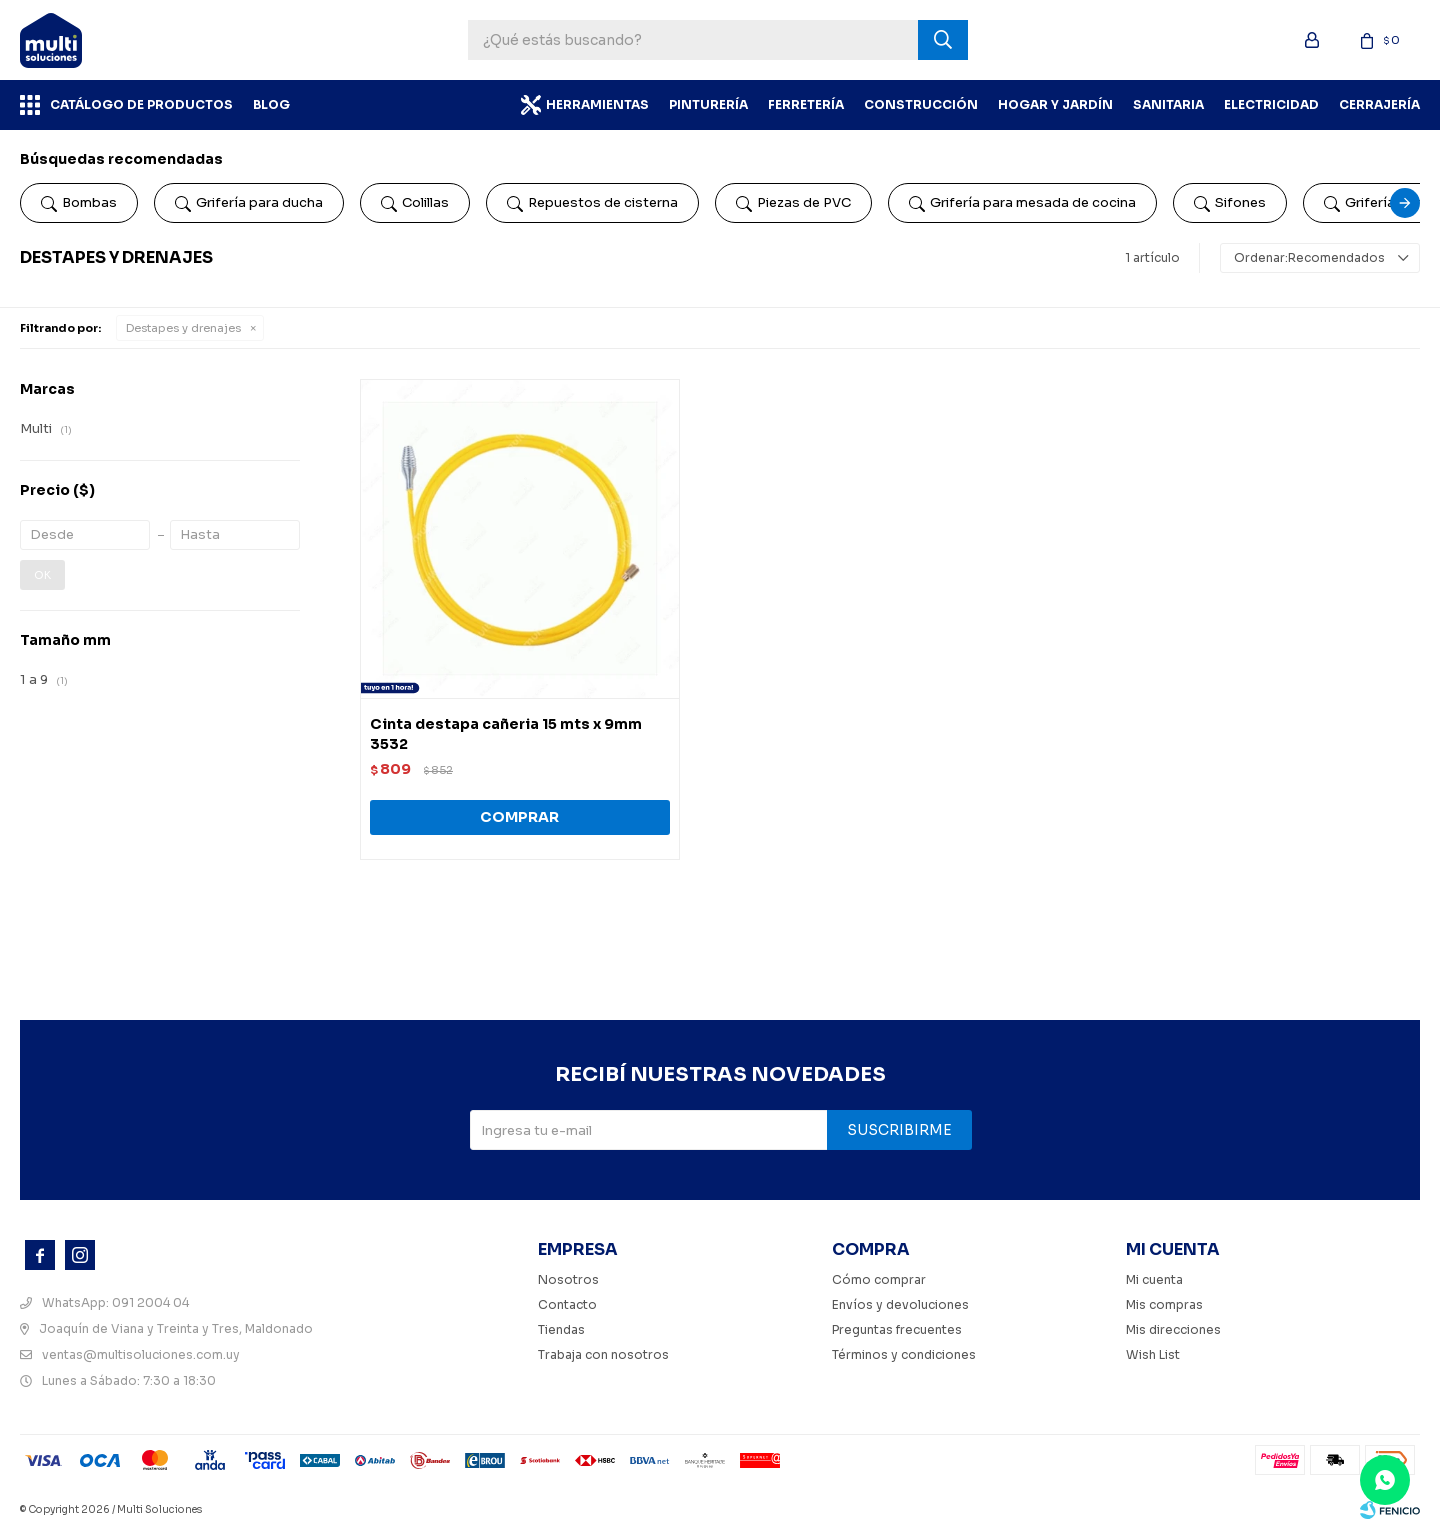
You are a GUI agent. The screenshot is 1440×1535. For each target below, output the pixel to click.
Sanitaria (1168, 104)
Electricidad (1271, 104)
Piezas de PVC (793, 203)
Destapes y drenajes (183, 328)
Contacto (567, 1304)
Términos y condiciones (904, 1354)
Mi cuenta (1154, 1279)
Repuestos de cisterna (592, 203)
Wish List (1153, 1354)
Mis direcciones (1173, 1329)
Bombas (79, 203)
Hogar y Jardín (1055, 104)
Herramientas (597, 104)
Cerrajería (1379, 104)
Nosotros (568, 1279)
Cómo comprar (879, 1279)
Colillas (415, 203)
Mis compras (1164, 1304)
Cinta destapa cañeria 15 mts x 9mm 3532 (506, 734)
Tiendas (561, 1329)
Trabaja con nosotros (603, 1354)
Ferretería (806, 104)
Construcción (921, 104)
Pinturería (708, 104)
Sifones (1230, 203)
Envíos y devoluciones (900, 1304)
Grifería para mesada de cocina (1022, 203)
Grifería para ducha (249, 203)
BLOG (271, 104)
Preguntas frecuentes (897, 1329)
